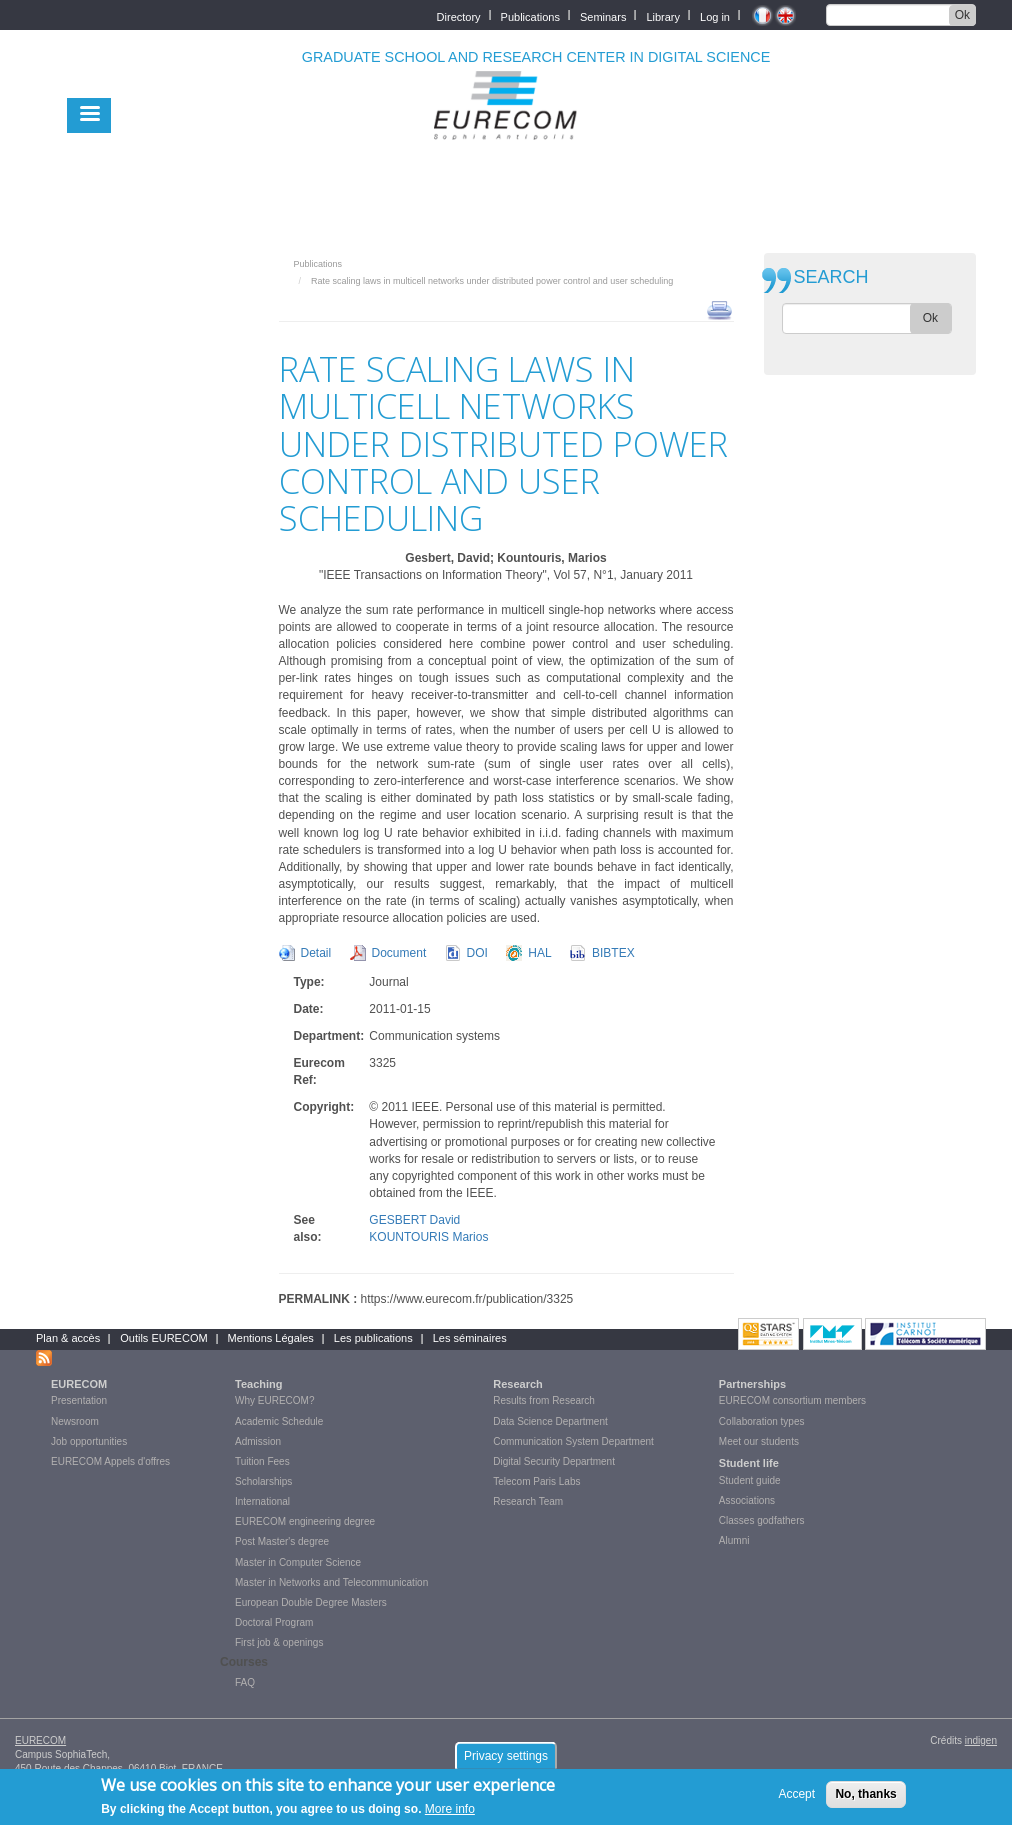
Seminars (603, 15)
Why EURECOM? (274, 1400)
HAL (539, 953)
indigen (981, 1740)
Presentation (79, 1400)
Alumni (734, 1540)
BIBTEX (613, 953)
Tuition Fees (262, 1461)
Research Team (528, 1501)
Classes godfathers (762, 1520)
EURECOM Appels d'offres (110, 1461)
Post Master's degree (282, 1541)
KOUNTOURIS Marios (428, 1237)
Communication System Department (573, 1441)
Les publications (373, 1338)
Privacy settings (506, 1756)
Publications (530, 15)
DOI (477, 953)
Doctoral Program (274, 1622)
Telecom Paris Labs (536, 1481)
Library (663, 15)
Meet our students (759, 1441)
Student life (749, 1463)
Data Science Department (550, 1421)
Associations (747, 1500)
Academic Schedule (279, 1421)
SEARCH (831, 277)
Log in (715, 15)
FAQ (245, 1682)
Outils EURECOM (163, 1338)
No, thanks (865, 1794)
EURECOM (79, 1384)
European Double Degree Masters (311, 1602)
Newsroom (75, 1421)
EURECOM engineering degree (305, 1521)
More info (450, 1809)
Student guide (750, 1480)
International (262, 1501)
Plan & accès (68, 1338)
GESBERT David (414, 1220)
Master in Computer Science (298, 1562)
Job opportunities (89, 1441)
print (719, 309)
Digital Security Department (554, 1461)
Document (399, 953)
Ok (962, 15)
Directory (459, 15)
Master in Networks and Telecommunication (331, 1582)
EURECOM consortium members (792, 1400)
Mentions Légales (271, 1338)
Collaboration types (762, 1421)
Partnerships (752, 1384)
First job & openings (279, 1642)
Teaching (258, 1384)
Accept (796, 1794)
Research (518, 1384)
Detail (316, 953)
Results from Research (544, 1400)
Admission (258, 1441)
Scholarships (263, 1481)
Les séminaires (470, 1338)
